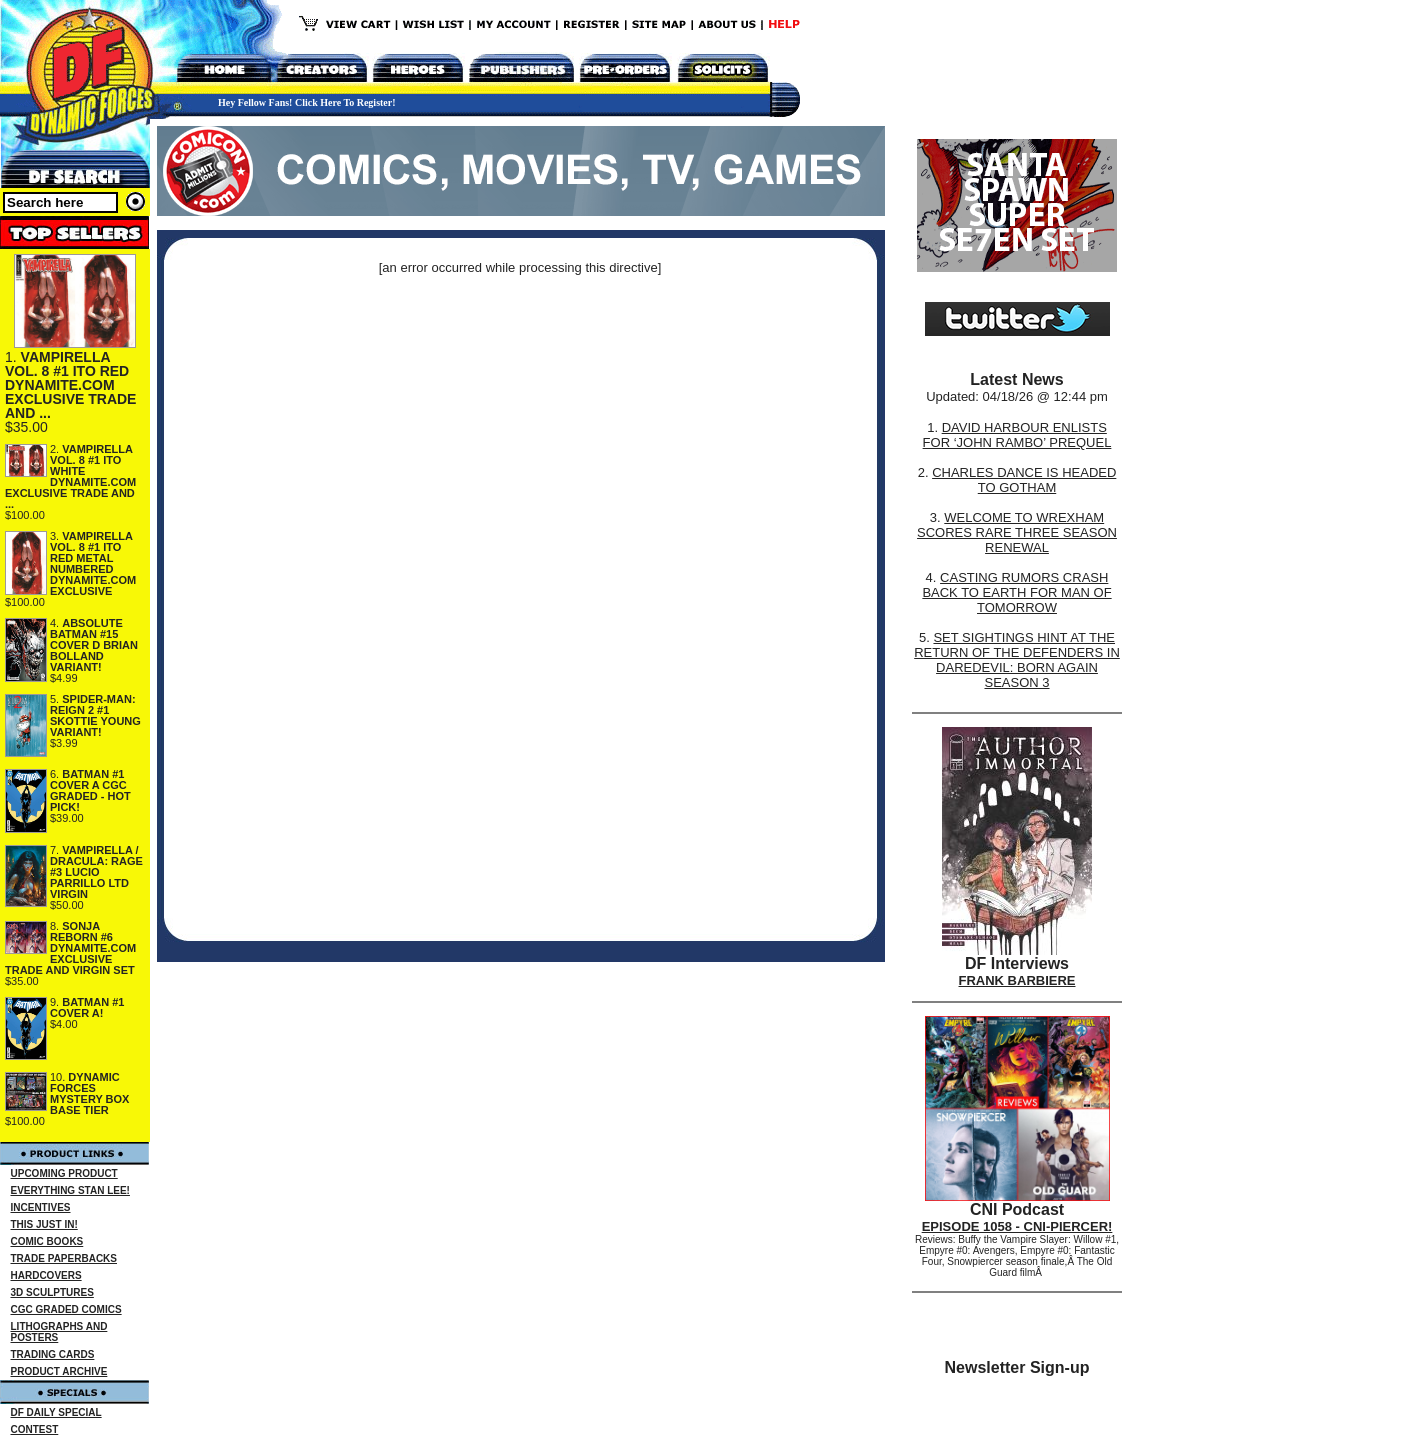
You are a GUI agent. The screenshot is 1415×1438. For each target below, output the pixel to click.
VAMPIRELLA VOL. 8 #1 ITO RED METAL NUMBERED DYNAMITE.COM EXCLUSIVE (93, 563)
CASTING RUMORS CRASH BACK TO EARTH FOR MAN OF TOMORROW (1016, 592)
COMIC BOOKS (47, 1241)
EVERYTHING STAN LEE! (70, 1190)
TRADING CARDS (53, 1354)
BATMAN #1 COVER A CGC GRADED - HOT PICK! (90, 790)
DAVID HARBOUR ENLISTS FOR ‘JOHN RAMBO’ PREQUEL (1017, 435)
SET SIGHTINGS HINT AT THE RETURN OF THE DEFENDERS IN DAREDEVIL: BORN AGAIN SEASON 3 (1017, 660)
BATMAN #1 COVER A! (87, 1007)
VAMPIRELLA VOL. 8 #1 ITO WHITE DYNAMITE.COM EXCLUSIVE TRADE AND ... (70, 476)
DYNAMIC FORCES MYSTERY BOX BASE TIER (89, 1093)
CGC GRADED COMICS (66, 1309)
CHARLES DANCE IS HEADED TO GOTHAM (1024, 480)
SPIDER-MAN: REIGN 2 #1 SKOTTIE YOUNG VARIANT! (95, 715)
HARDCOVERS (46, 1275)
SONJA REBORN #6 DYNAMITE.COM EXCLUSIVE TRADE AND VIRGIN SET (70, 948)
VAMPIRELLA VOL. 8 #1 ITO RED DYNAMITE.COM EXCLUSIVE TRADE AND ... (70, 385)
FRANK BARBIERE (1017, 980)
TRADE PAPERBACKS (64, 1258)
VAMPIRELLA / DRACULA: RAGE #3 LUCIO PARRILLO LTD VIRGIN (96, 872)
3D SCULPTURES (52, 1292)
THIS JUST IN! (44, 1224)
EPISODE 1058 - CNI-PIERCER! (1017, 1226)
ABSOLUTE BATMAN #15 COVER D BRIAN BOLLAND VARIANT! (94, 645)
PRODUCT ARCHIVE (59, 1371)
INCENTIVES (41, 1207)
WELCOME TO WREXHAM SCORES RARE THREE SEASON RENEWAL (1017, 532)
